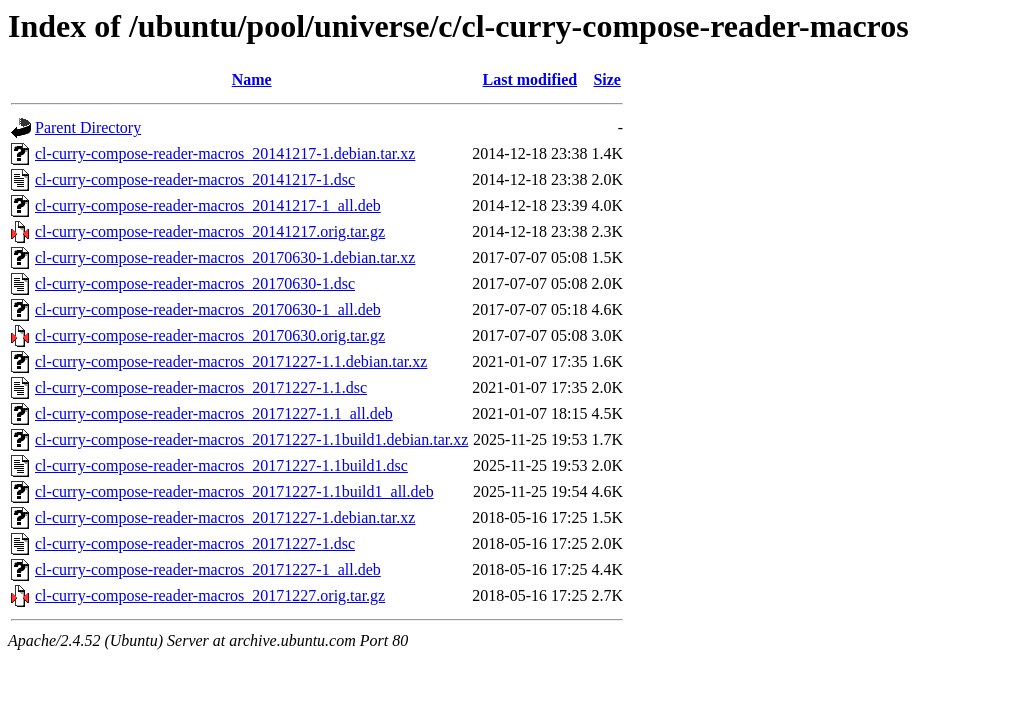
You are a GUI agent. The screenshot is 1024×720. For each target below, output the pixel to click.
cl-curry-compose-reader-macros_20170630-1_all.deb (208, 309)
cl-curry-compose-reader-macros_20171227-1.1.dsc (201, 387)
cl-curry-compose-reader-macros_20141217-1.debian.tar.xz (225, 153)
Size (607, 79)
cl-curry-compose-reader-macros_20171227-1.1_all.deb (214, 413)
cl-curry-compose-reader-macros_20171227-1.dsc (195, 543)
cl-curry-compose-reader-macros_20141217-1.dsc (195, 179)
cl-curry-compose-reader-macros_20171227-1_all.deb (208, 569)
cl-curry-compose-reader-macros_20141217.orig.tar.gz (210, 231)
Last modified (530, 79)
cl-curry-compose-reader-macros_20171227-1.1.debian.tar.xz (231, 361)
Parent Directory (88, 127)
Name (252, 79)
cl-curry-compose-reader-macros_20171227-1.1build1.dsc (221, 465)
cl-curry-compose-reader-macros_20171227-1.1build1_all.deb (234, 491)
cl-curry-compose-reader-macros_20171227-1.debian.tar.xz (225, 517)
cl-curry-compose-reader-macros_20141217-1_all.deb (208, 205)
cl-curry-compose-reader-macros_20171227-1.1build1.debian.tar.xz (251, 439)
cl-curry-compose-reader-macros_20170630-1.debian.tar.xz (225, 257)
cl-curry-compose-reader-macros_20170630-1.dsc (195, 283)
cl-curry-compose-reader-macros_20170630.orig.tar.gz (210, 335)
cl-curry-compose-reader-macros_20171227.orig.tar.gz (210, 595)
